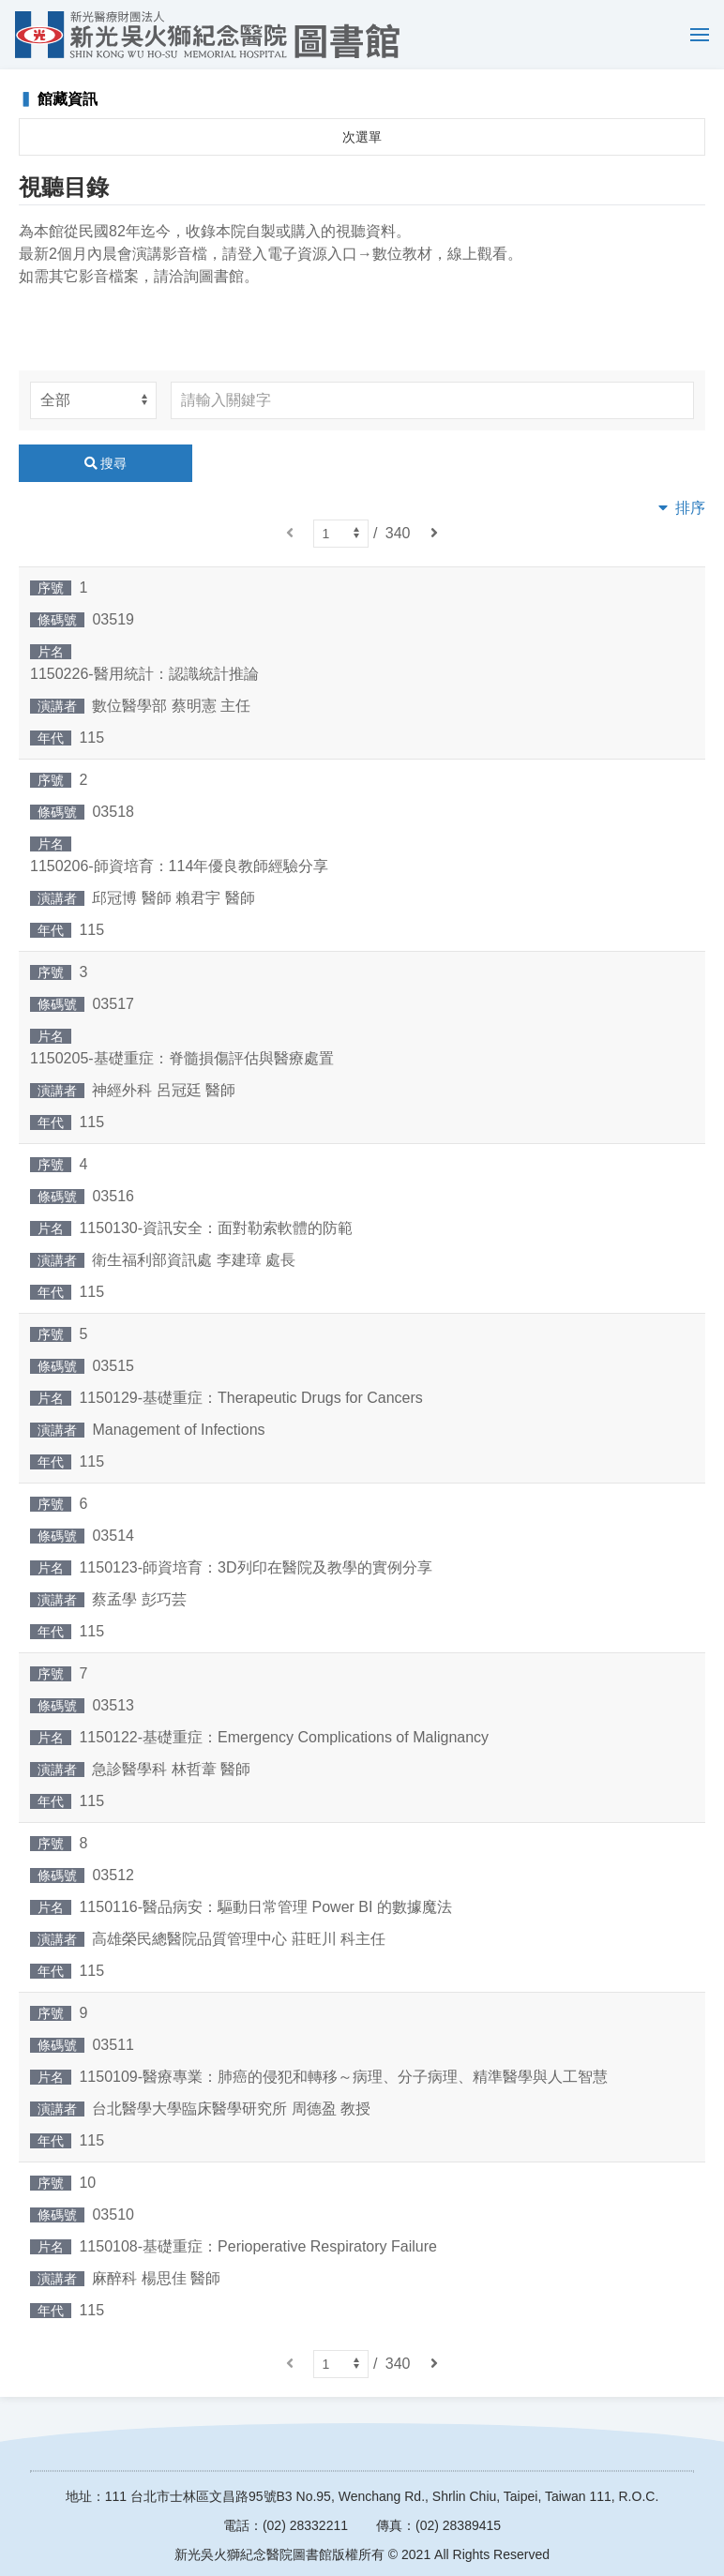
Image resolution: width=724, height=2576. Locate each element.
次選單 (362, 136)
